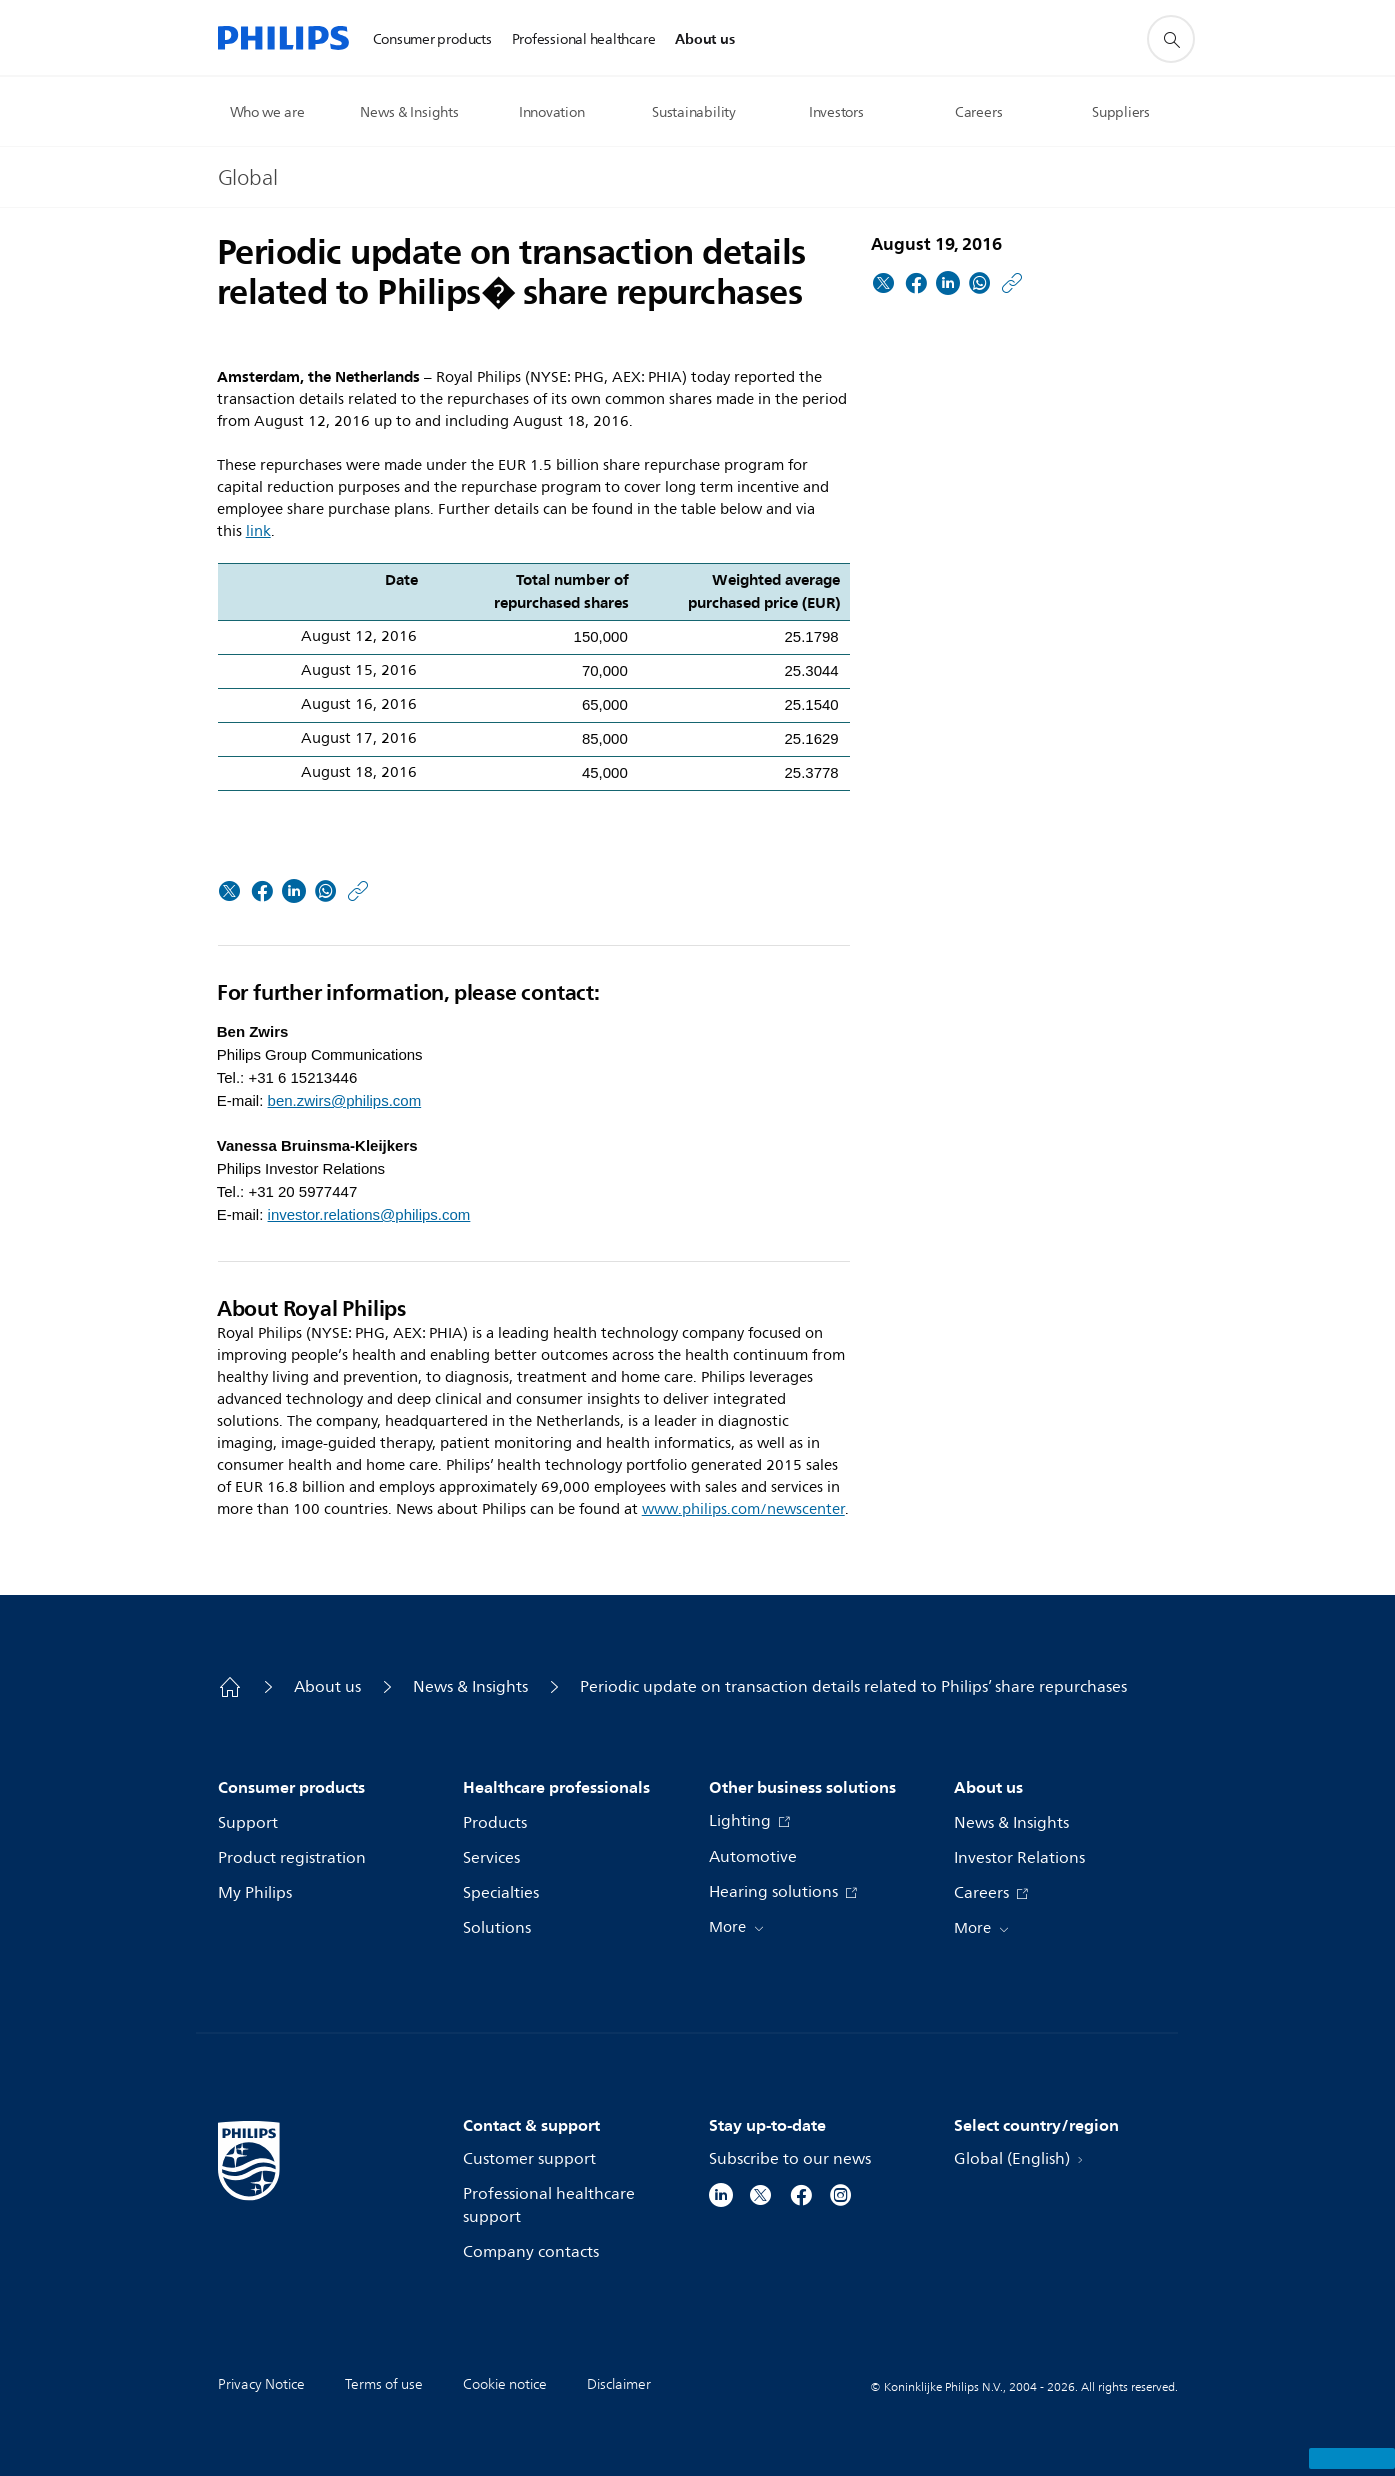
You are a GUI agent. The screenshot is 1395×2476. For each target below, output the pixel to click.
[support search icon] (1171, 39)
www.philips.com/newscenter (743, 1509)
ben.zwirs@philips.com (345, 1100)
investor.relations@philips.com (369, 1214)
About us (327, 1687)
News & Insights (470, 1687)
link (258, 531)
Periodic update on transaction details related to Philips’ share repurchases (853, 1687)
